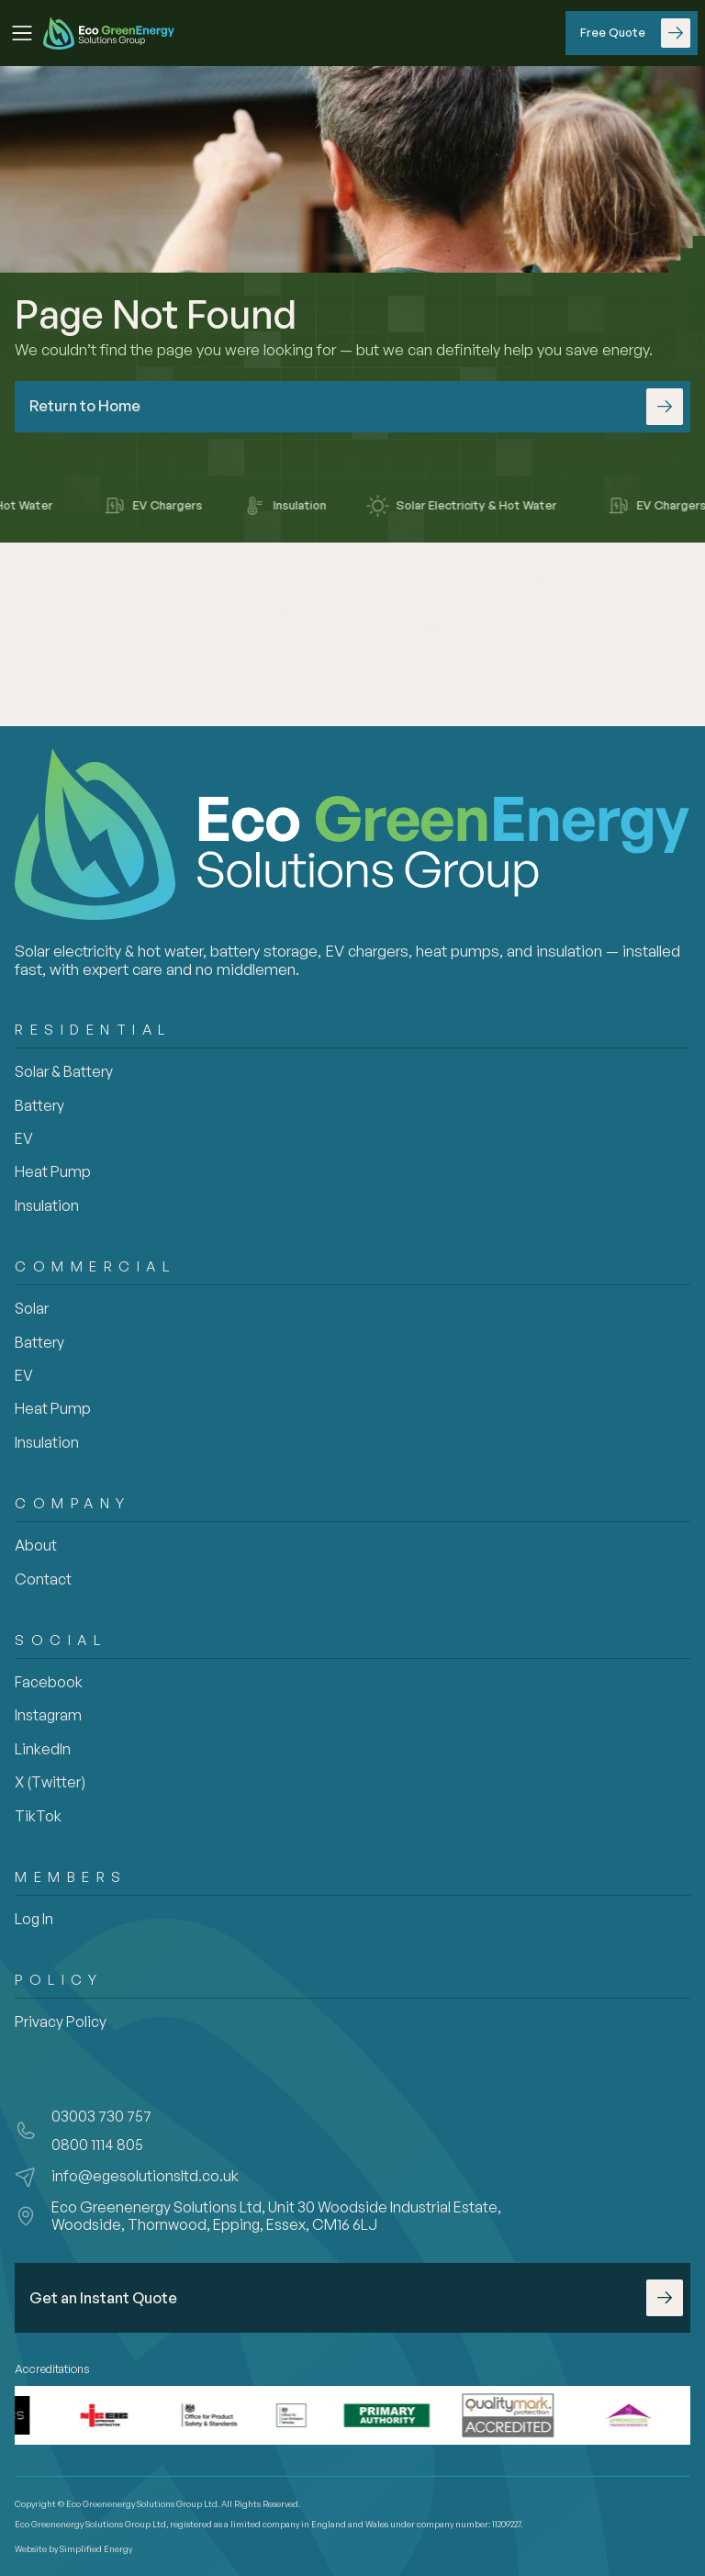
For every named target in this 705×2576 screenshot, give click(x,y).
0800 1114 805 (97, 2144)
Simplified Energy (96, 2549)
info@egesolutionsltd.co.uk (145, 2176)
